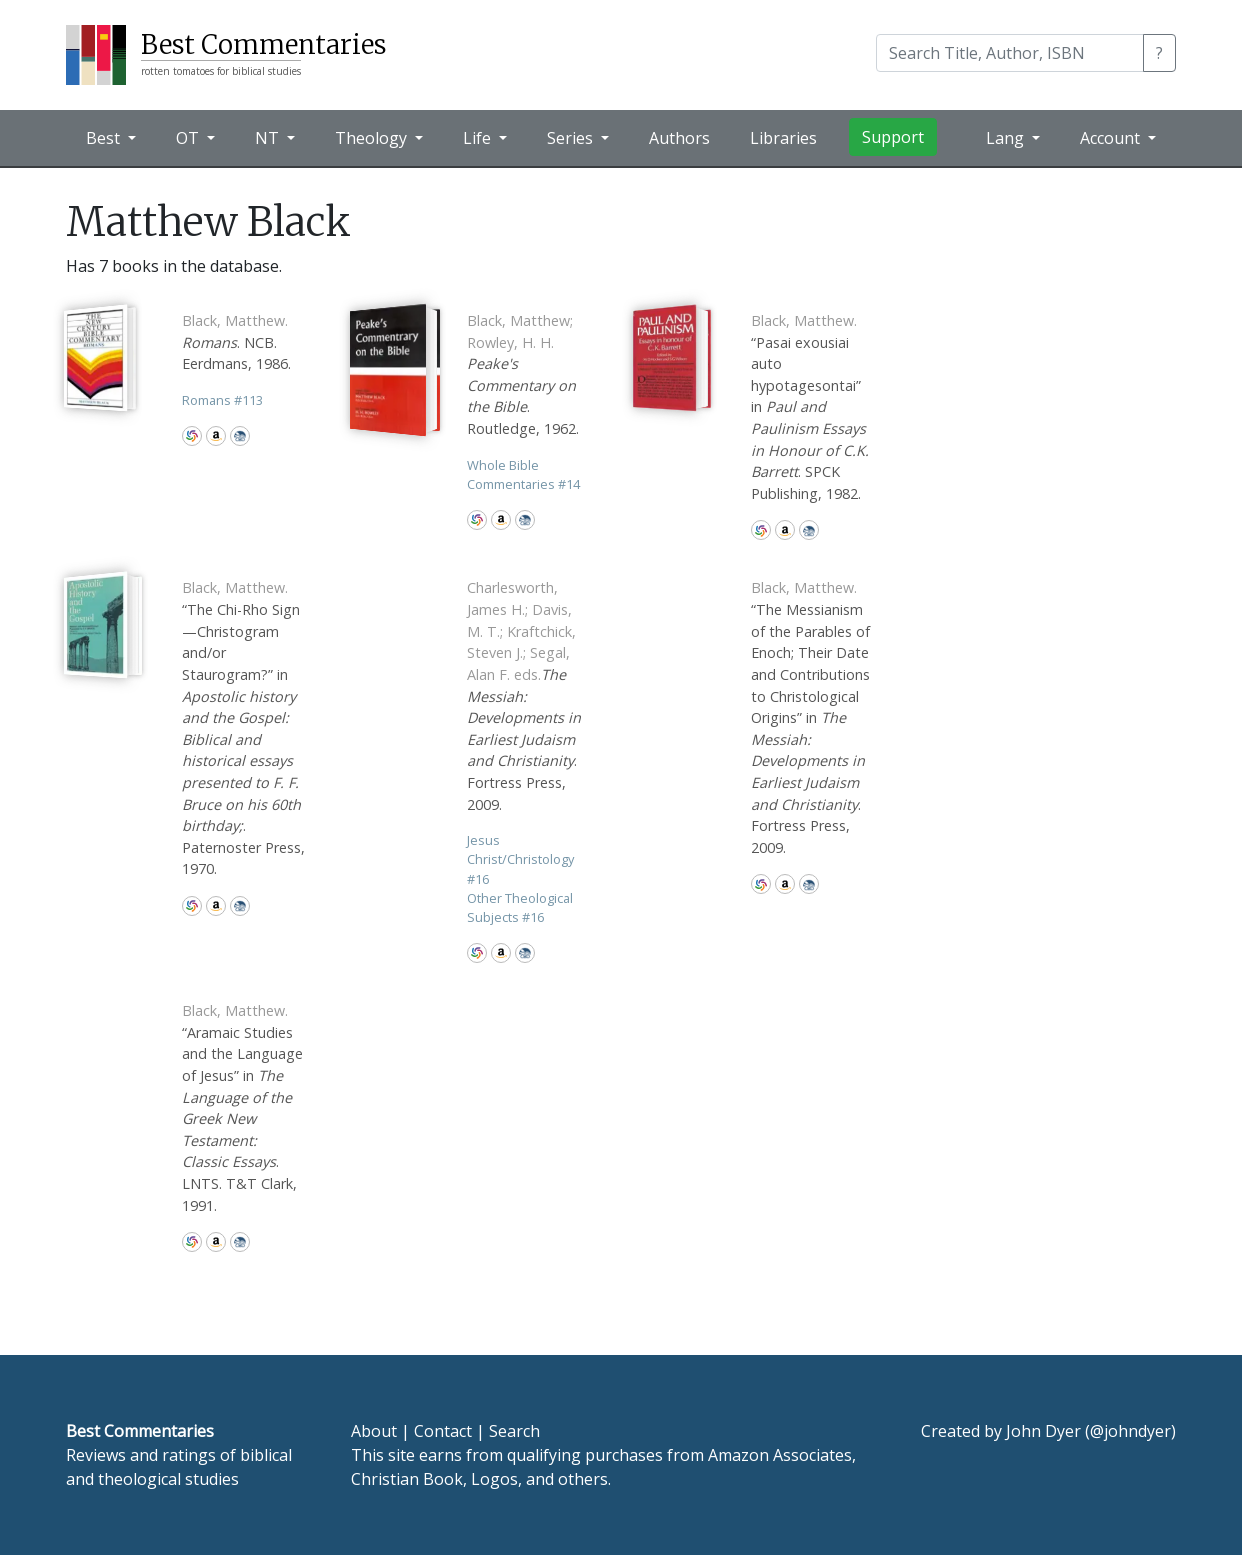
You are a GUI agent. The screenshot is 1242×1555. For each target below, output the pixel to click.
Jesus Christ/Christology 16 (520, 859)
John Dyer (1043, 1431)
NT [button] (269, 138)
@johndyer (1130, 1431)
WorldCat (192, 436)
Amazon (216, 436)
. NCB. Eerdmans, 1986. (236, 342)
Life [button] (479, 138)
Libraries (783, 138)
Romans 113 (222, 400)
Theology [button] (373, 138)
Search (514, 1431)
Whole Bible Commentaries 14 (523, 474)
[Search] (1010, 53)
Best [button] (105, 138)
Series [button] (572, 138)
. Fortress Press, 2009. (524, 695)
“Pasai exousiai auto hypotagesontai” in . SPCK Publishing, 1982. (810, 407)
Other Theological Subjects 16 (520, 907)
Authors (679, 138)
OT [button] (189, 138)
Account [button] (1112, 138)
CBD (240, 436)
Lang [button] (1007, 138)
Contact (443, 1431)
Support (893, 137)
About (374, 1431)
